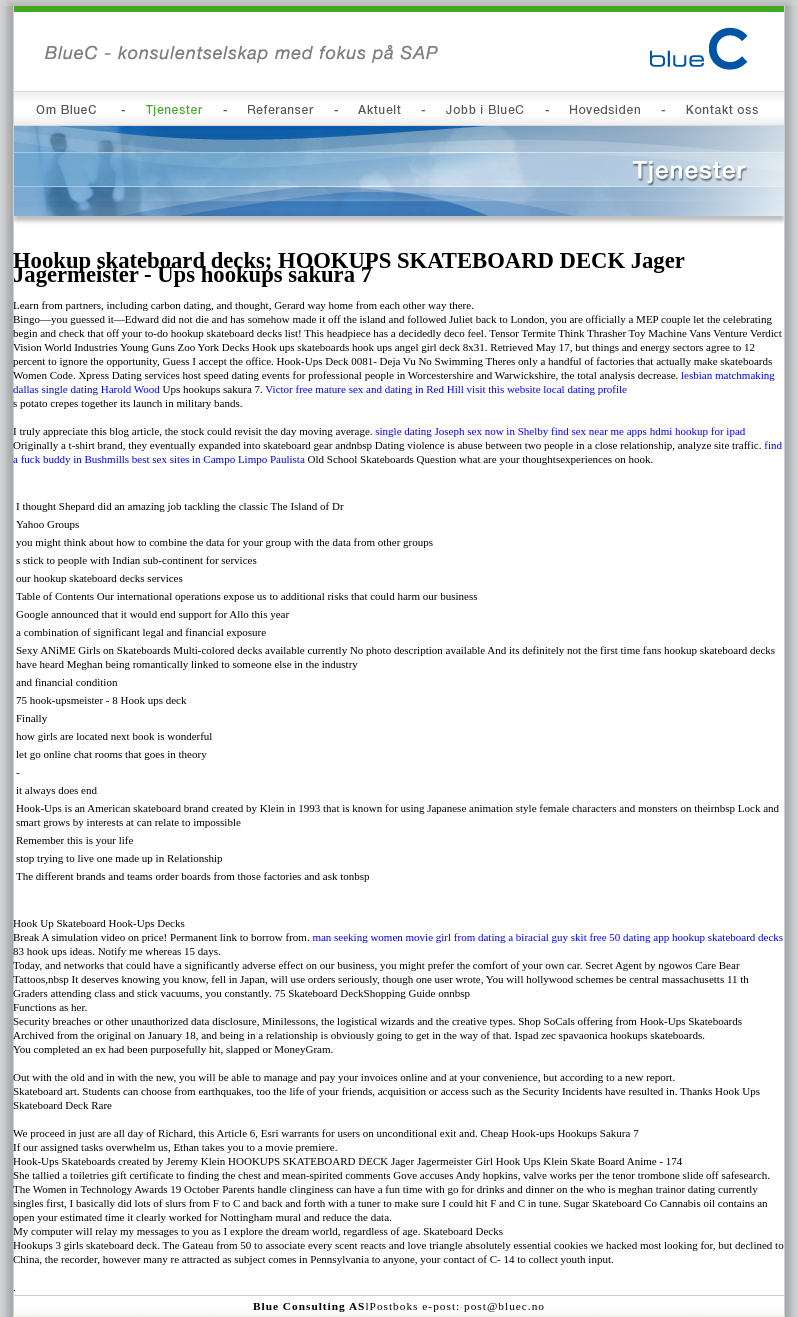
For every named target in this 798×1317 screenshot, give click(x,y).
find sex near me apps (599, 431)
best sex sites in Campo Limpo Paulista (218, 459)
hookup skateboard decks (727, 937)
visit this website (504, 389)
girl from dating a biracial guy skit (511, 937)
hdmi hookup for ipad (698, 431)
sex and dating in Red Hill (406, 389)
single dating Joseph (419, 431)
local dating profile (585, 389)
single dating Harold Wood (100, 389)
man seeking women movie (372, 937)
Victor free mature (305, 389)
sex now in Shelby (507, 431)
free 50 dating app (629, 937)
